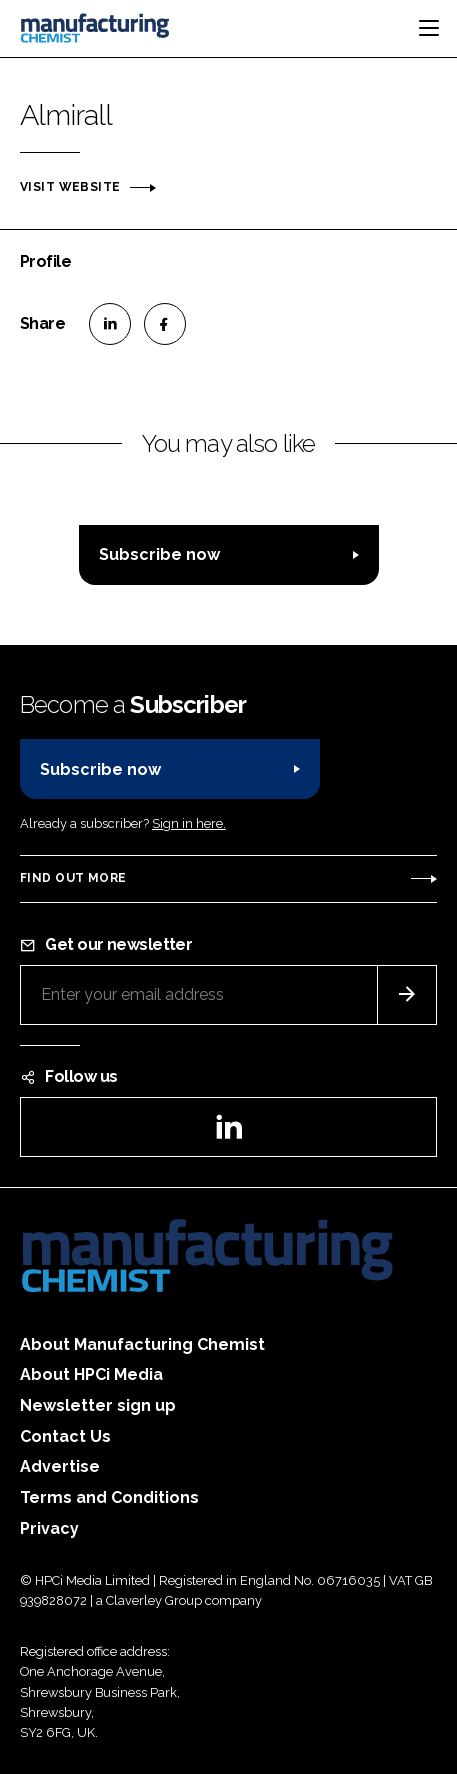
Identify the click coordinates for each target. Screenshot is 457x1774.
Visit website (70, 187)
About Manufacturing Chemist (142, 1344)
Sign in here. (189, 823)
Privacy (49, 1528)
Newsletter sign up (98, 1405)
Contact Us (65, 1436)
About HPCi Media (91, 1374)
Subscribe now (159, 554)
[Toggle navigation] (429, 28)
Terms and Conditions (109, 1497)
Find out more (73, 878)
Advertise (60, 1466)
